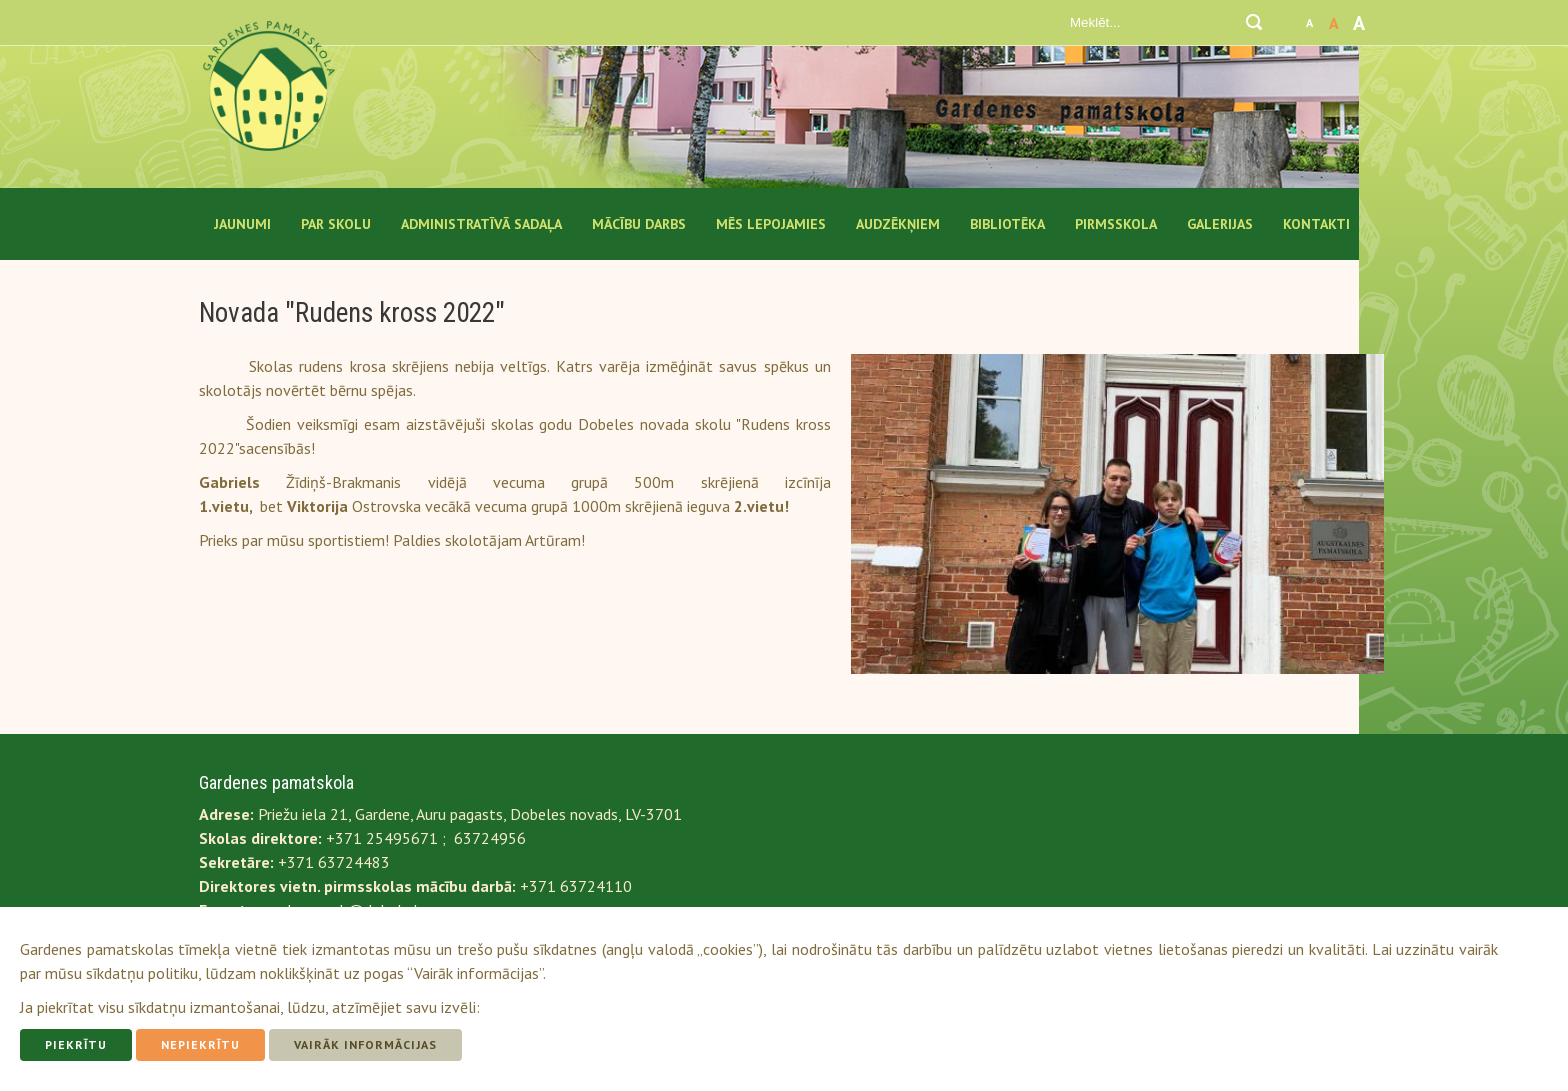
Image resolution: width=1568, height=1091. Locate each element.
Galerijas (1220, 224)
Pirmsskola (1116, 224)
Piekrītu (76, 1044)
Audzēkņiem (898, 224)
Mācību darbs (639, 224)
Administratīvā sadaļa (481, 224)
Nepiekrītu (200, 1044)
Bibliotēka (1007, 224)
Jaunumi (242, 224)
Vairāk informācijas (365, 1044)
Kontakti (1316, 224)
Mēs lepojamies (771, 224)
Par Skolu (336, 224)
